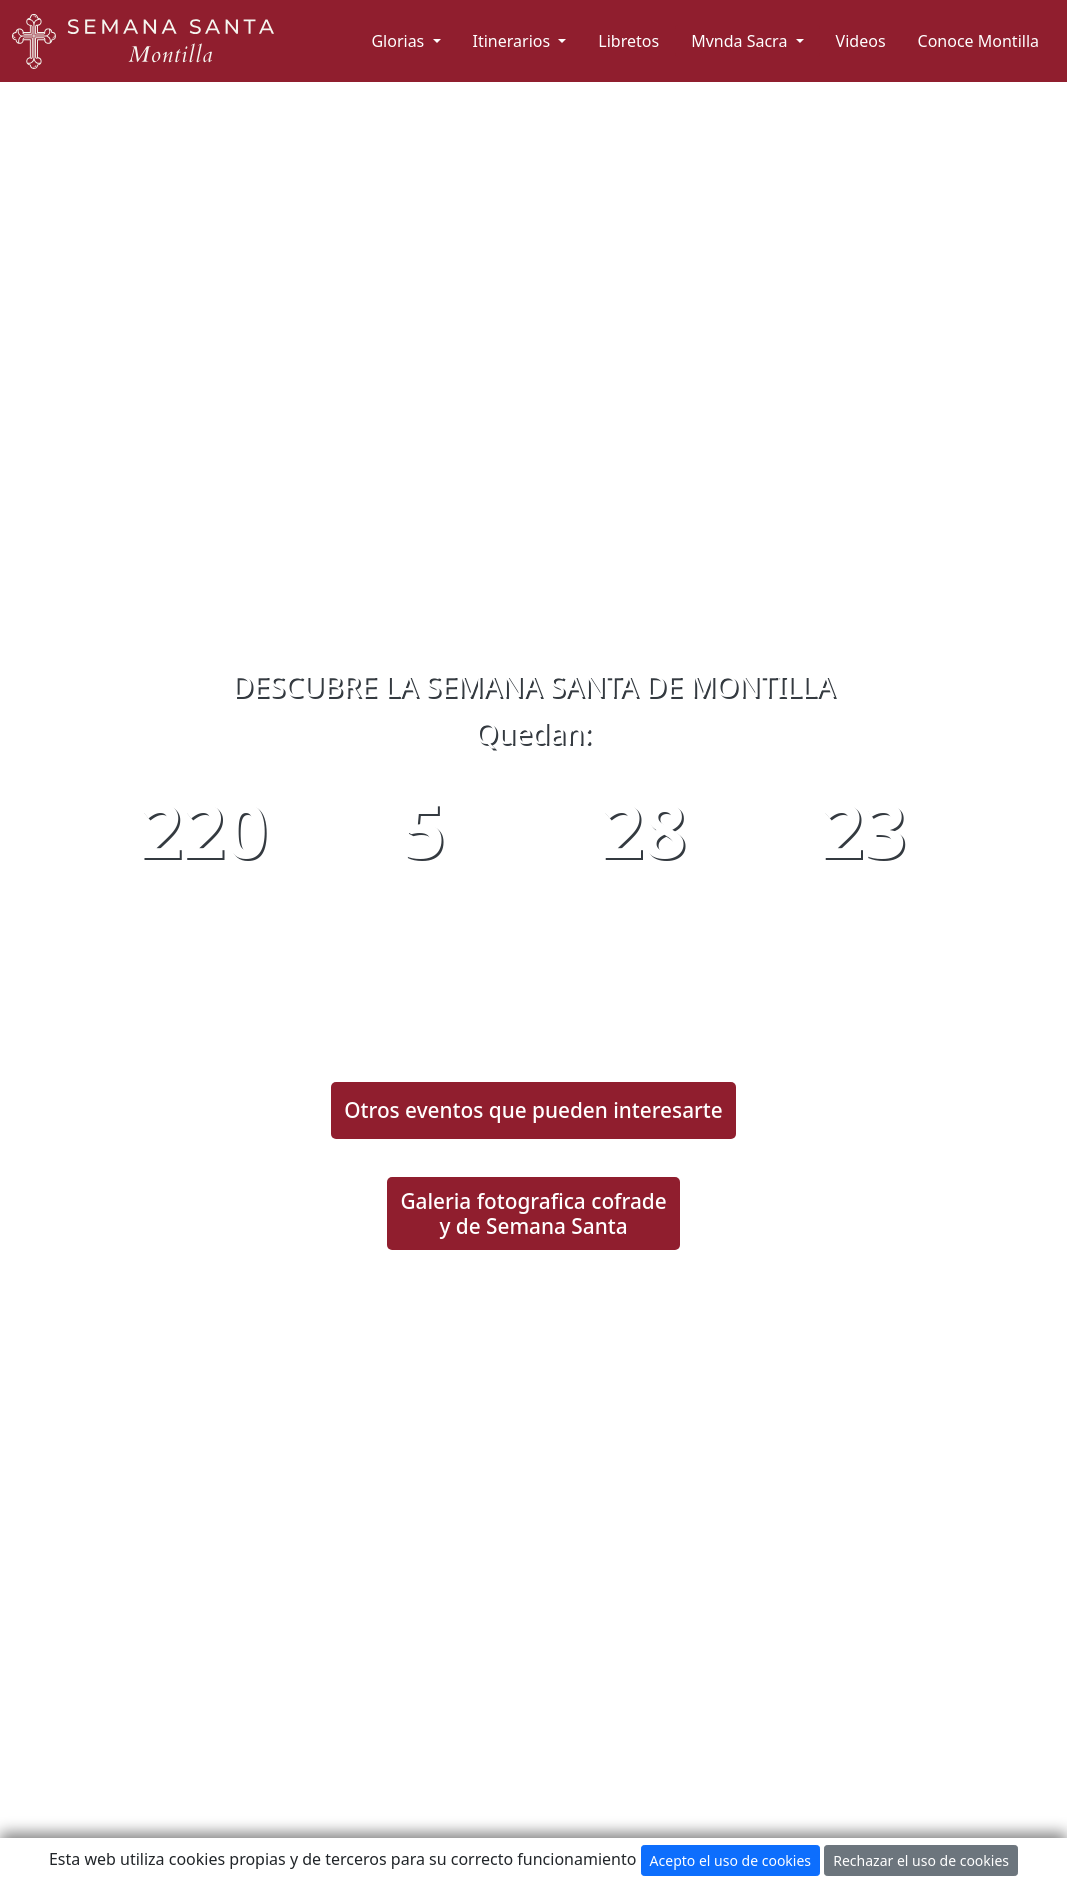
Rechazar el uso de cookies (921, 1860)
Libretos (628, 41)
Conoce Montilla (978, 41)
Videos (861, 41)
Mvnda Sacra (741, 41)
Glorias (399, 41)
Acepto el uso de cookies (730, 1860)
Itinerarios (514, 41)
